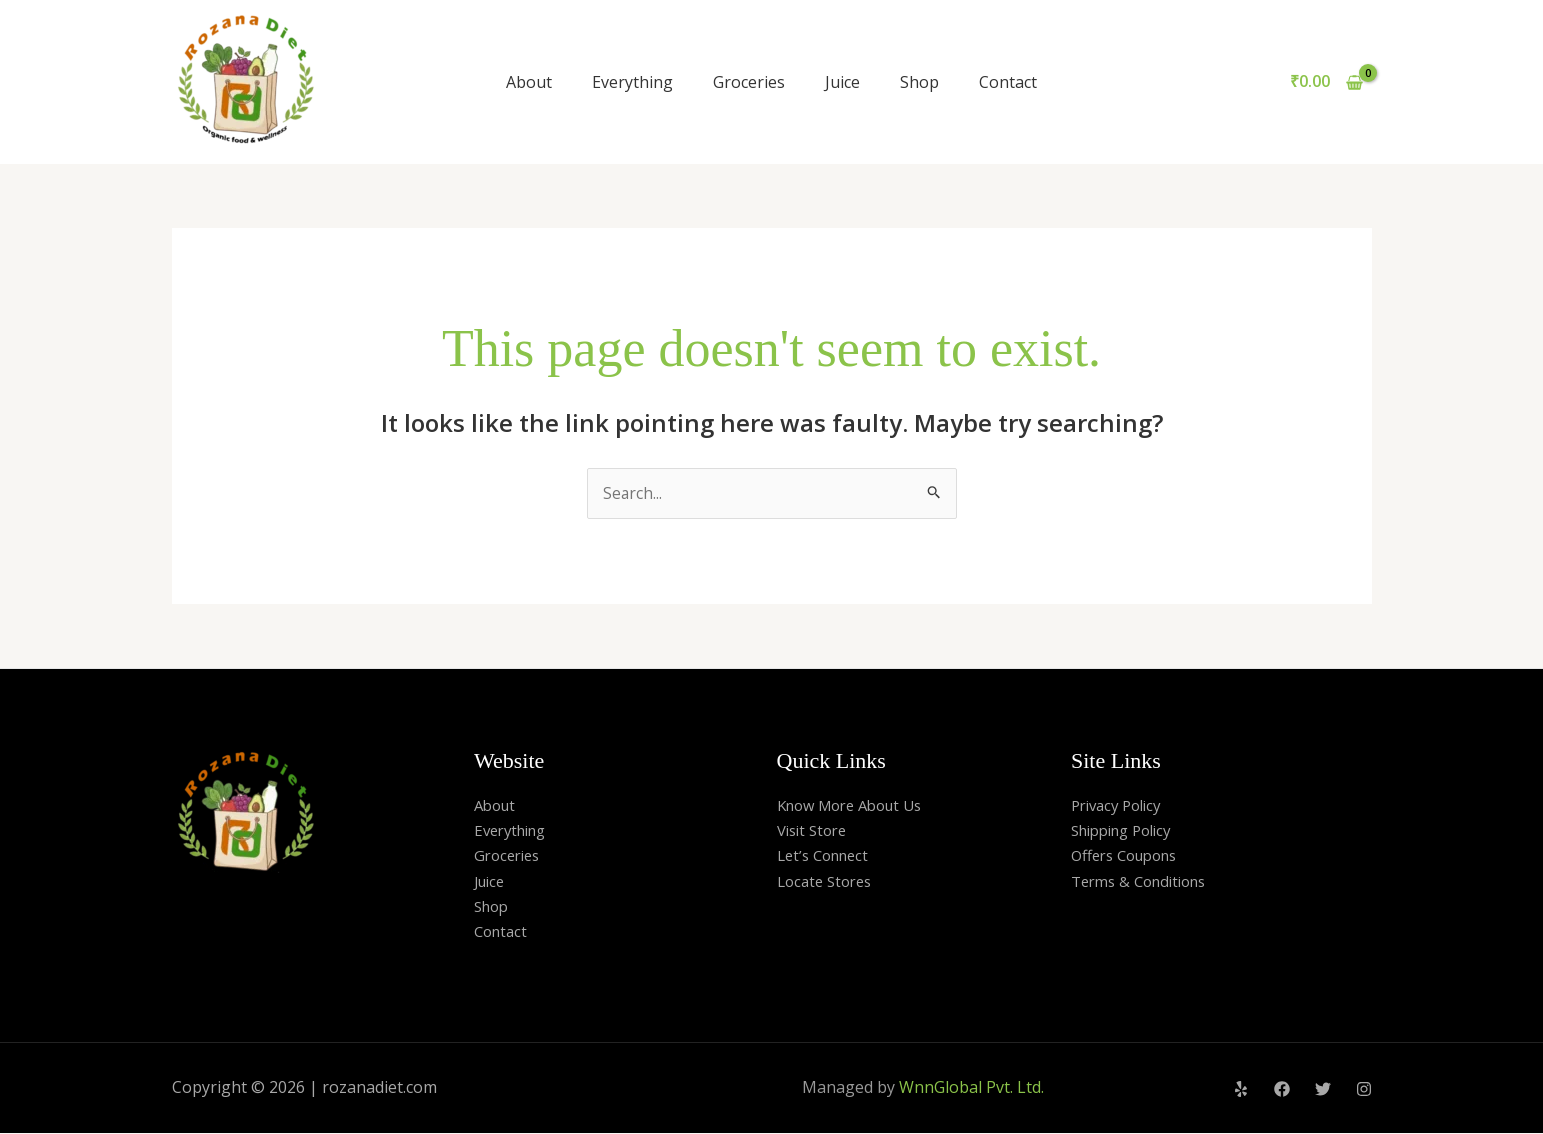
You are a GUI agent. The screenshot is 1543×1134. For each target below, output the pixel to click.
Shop (919, 82)
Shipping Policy (1128, 831)
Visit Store (815, 831)
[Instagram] (1364, 1090)
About (529, 82)
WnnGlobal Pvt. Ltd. (971, 1088)
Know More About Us (857, 805)
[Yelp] (1241, 1090)
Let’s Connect (827, 856)
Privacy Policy (1121, 805)
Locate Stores (828, 882)
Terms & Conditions (1145, 882)
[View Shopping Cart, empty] (1327, 82)
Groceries (749, 82)
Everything (632, 82)
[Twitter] (1323, 1090)
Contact (1008, 82)
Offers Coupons (1130, 856)
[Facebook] (1282, 1090)
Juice (842, 82)
